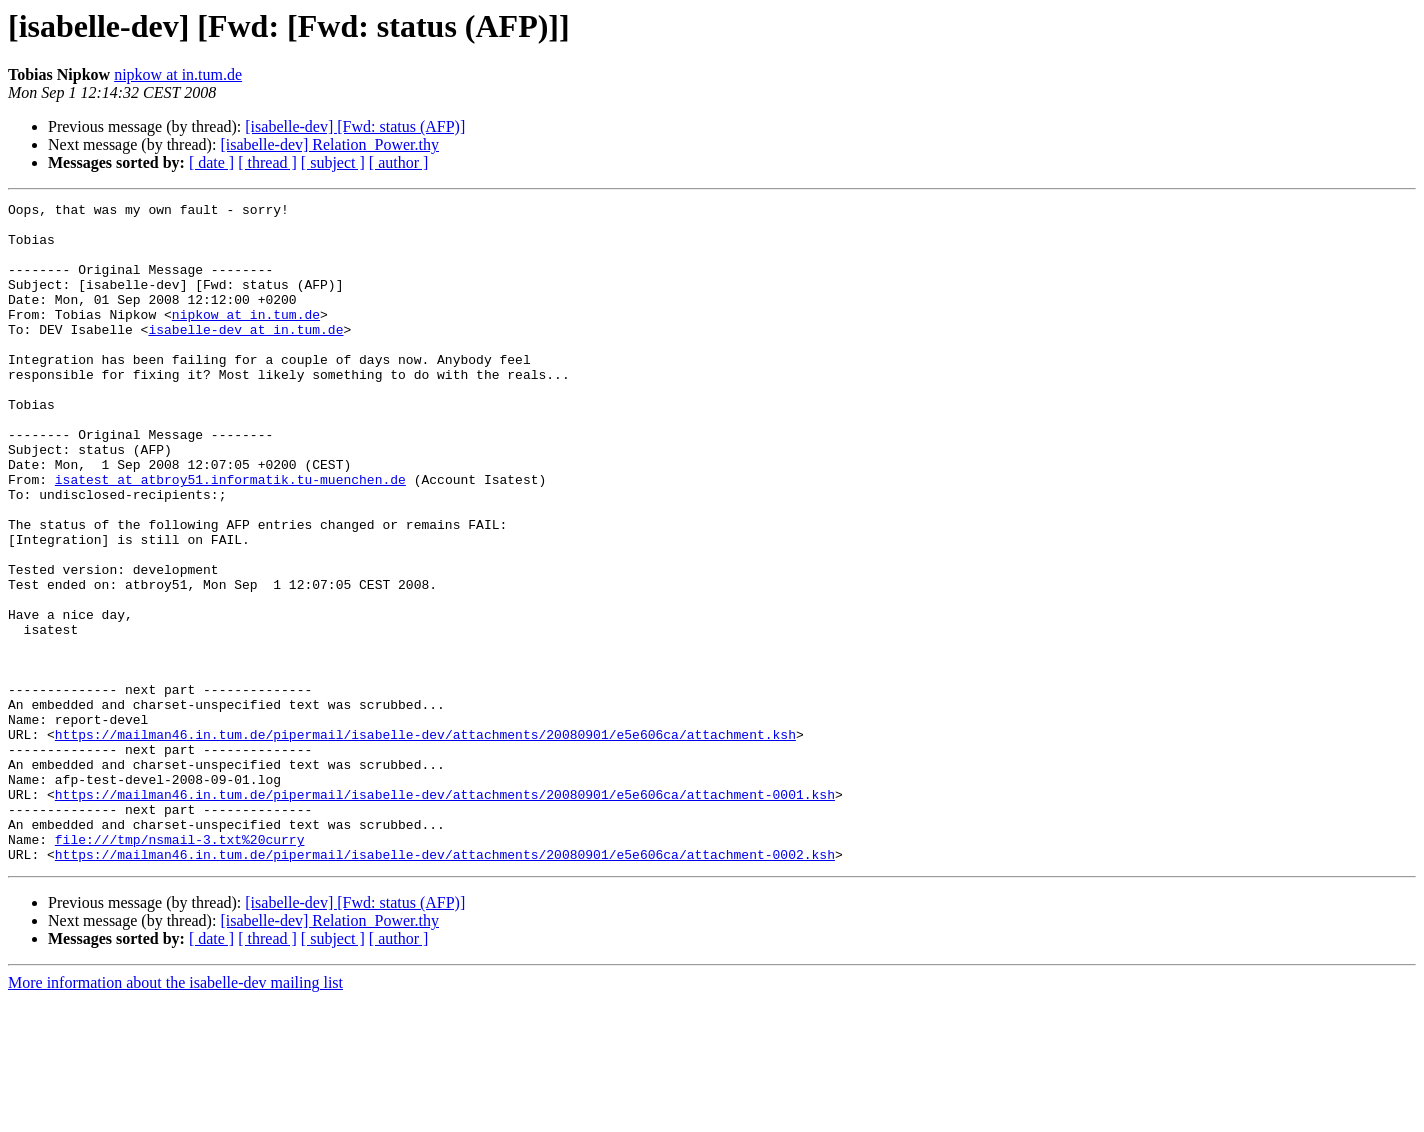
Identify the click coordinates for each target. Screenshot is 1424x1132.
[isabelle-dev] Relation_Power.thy (329, 144)
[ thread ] (267, 162)
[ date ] (211, 162)
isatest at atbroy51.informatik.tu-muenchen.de (230, 536)
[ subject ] (333, 162)
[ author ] (399, 162)
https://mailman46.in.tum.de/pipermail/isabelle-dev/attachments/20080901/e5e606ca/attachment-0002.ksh (445, 986)
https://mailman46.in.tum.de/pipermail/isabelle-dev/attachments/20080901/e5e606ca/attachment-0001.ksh (445, 914)
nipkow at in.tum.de (178, 74)
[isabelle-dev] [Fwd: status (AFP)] (355, 126)
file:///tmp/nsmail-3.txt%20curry (180, 968)
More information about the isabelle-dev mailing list (175, 1114)
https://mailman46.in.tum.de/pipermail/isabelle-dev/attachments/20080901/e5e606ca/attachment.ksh (425, 842)
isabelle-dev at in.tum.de (245, 356)
